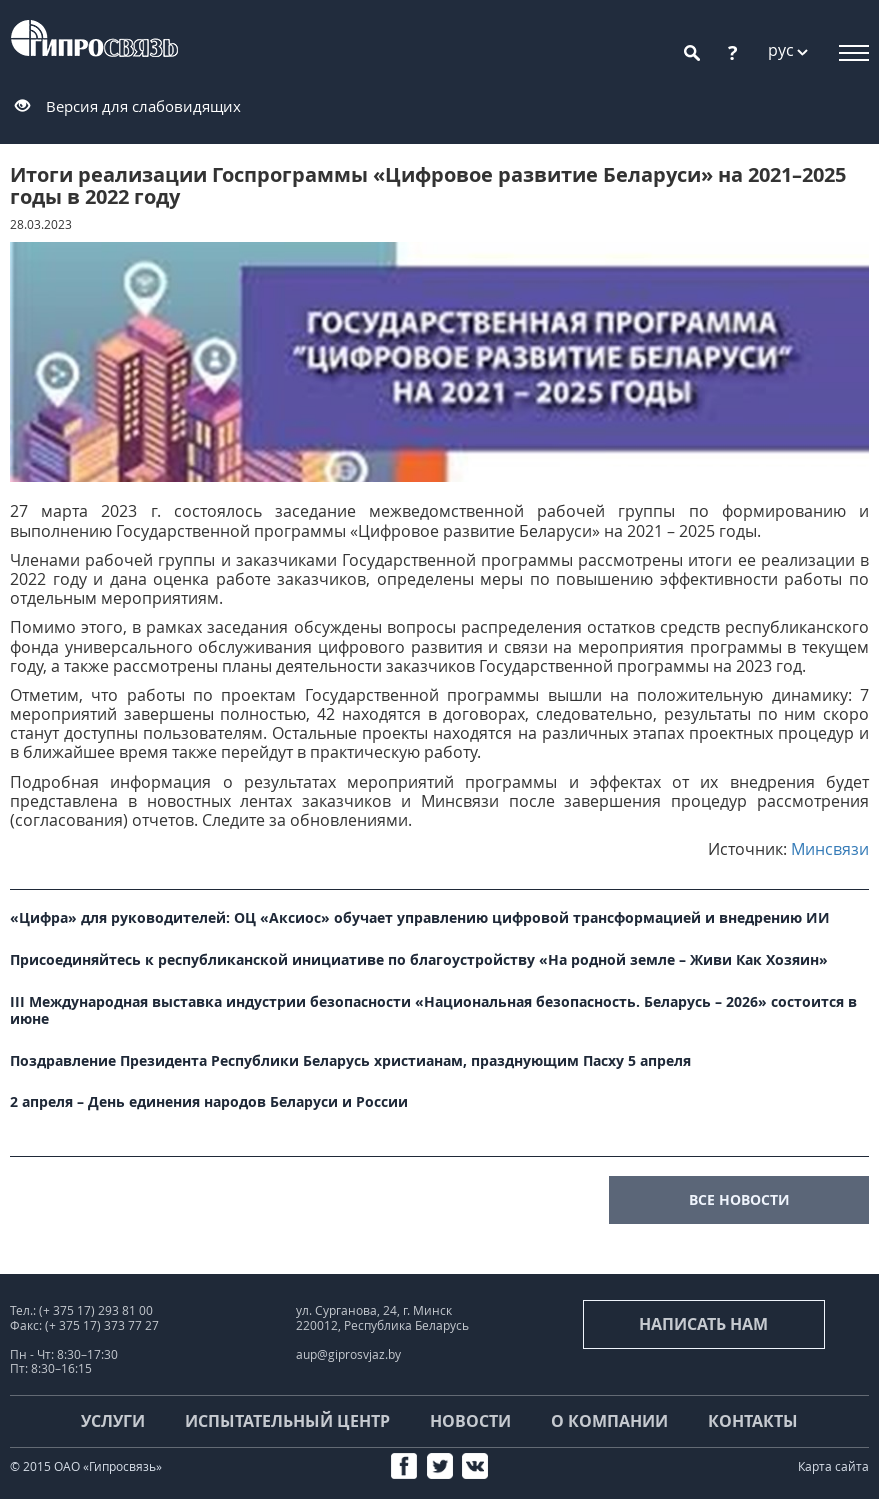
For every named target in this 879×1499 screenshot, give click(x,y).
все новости (739, 1199)
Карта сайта (833, 1466)
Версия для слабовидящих (143, 106)
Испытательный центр (287, 1421)
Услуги (113, 1421)
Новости (470, 1421)
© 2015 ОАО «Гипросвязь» (86, 1466)
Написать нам (703, 1324)
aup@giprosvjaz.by (348, 1354)
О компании (609, 1421)
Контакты (753, 1421)
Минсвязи (830, 849)
